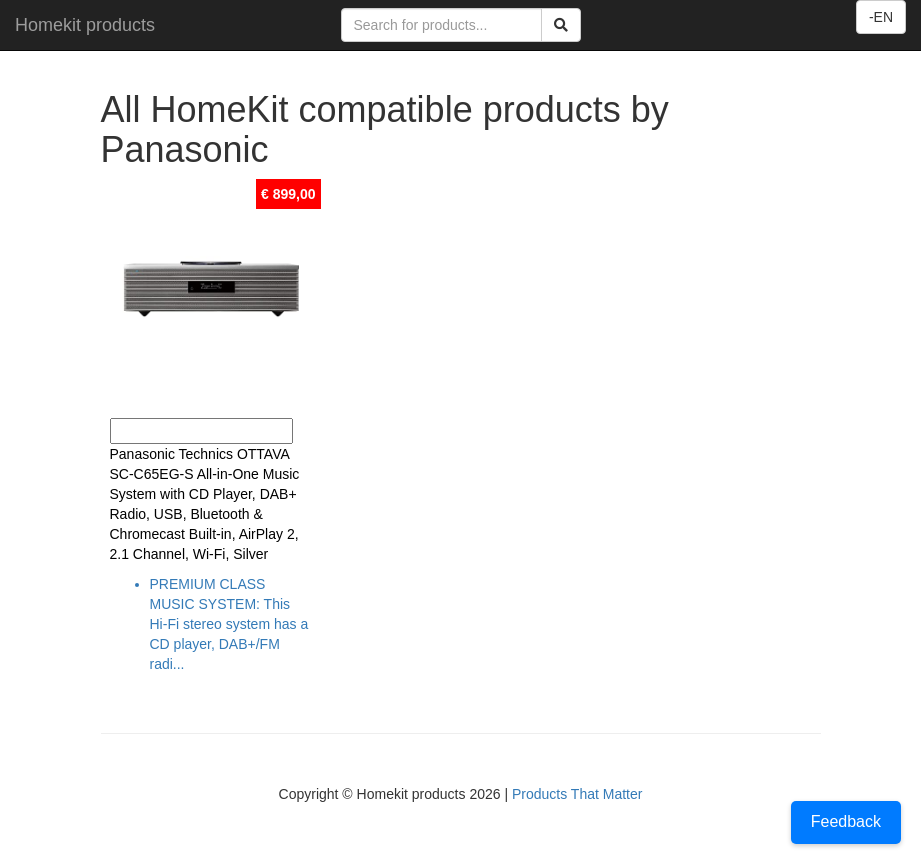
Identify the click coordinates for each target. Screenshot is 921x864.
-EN (881, 17)
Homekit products (85, 25)
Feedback (846, 821)
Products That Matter (577, 794)
